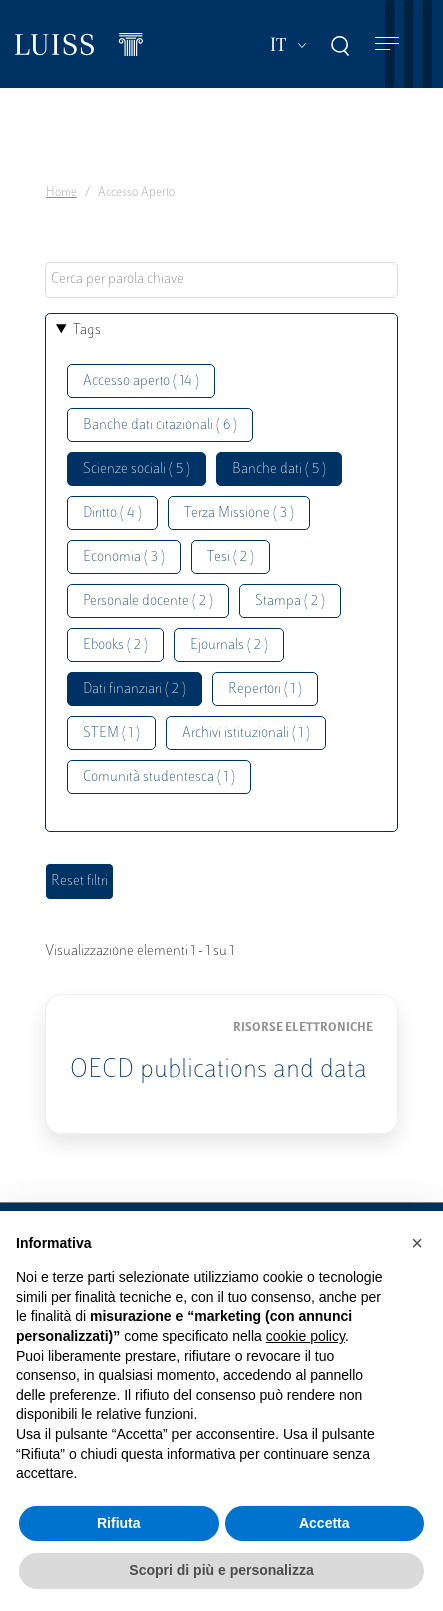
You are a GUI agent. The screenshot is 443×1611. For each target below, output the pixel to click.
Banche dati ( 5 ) (279, 469)
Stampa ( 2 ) (290, 601)
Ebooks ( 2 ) (115, 645)
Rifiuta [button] (119, 1523)
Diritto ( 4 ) (112, 513)
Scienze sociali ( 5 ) (136, 469)
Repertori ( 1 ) (265, 689)
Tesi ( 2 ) (230, 557)
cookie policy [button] (305, 1336)
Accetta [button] (324, 1523)
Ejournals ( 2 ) (229, 645)
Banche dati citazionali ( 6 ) (160, 425)
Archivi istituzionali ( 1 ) (246, 733)
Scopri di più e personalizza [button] (221, 1570)
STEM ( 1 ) (111, 733)
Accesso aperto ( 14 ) (141, 381)
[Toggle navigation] (387, 44)
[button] (417, 1243)
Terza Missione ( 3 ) (239, 513)
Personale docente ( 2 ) (148, 601)
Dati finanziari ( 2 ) (134, 689)
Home (61, 193)
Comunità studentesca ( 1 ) (159, 777)
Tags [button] (87, 330)
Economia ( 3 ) (124, 557)
